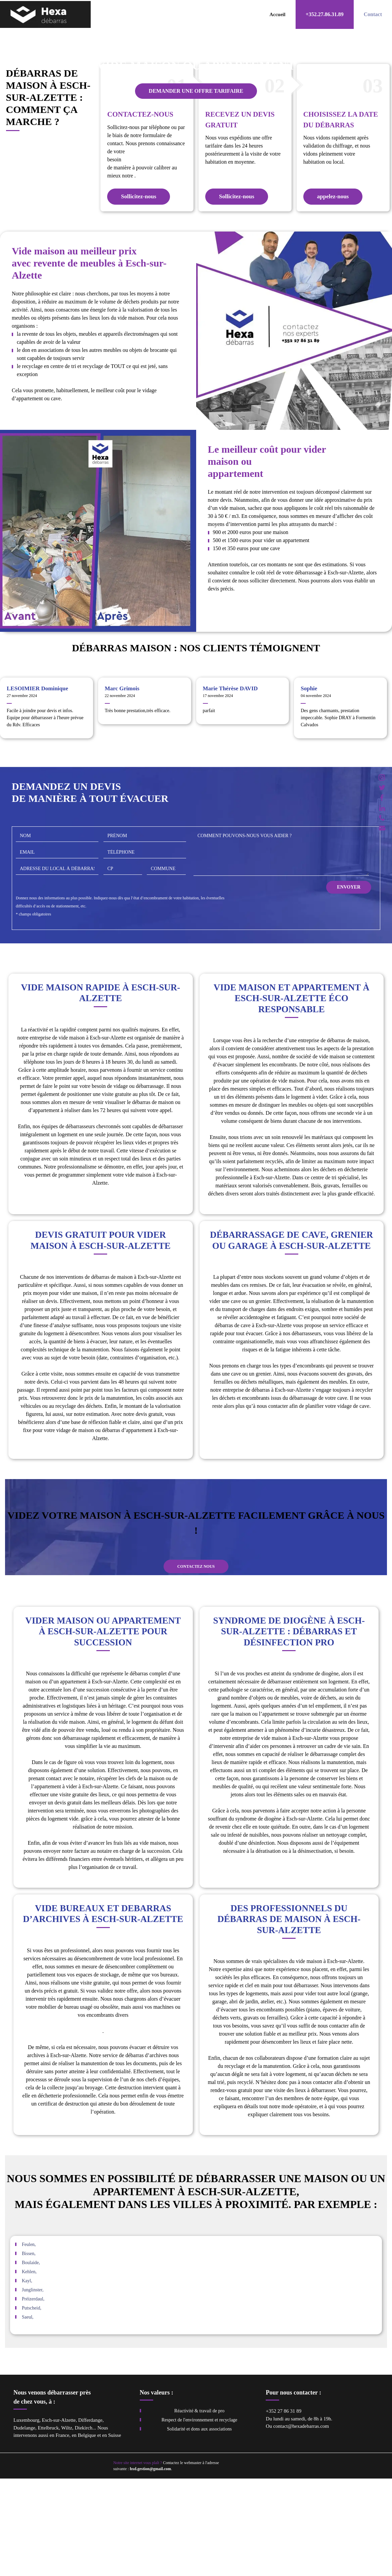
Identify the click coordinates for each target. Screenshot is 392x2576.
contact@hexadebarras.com (301, 2524)
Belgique (87, 2533)
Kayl (26, 2378)
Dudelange (24, 2525)
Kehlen (28, 2369)
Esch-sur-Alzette (59, 2518)
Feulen (28, 2342)
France (62, 2533)
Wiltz (66, 2525)
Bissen (28, 2351)
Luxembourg (26, 2518)
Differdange (90, 2518)
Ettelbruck (48, 2525)
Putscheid (31, 2405)
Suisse (114, 2533)
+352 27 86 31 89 (283, 2508)
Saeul (27, 2414)
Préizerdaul (32, 2396)
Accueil (277, 14)
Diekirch (83, 2525)
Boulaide (30, 2360)
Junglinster (32, 2387)
